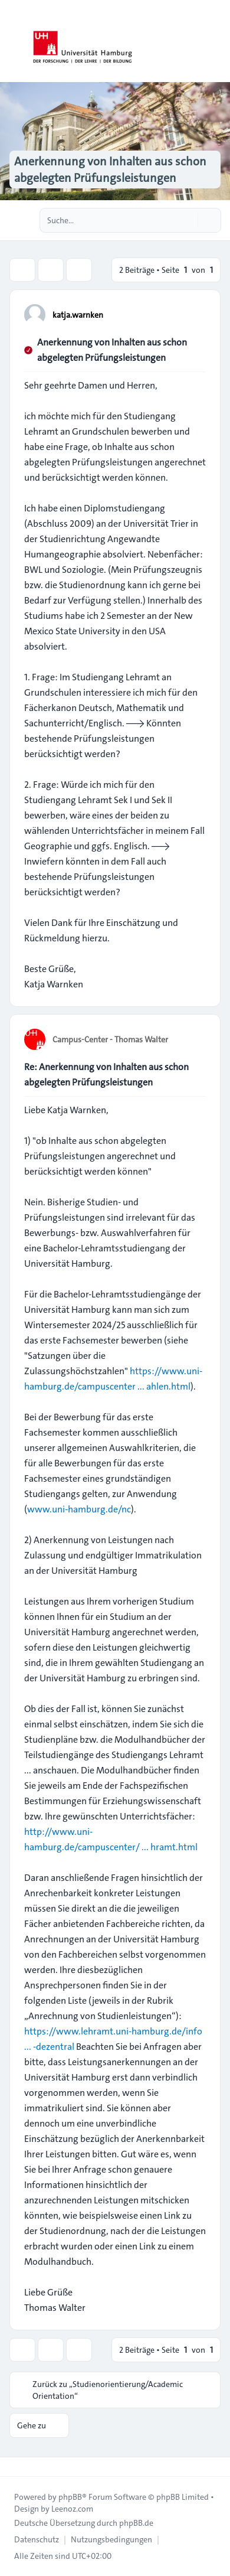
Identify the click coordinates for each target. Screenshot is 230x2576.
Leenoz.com (72, 2509)
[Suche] (188, 220)
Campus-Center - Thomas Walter (110, 1039)
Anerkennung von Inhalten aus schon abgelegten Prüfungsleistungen (112, 349)
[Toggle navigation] (216, 41)
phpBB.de (136, 2523)
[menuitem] (36, 2539)
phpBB (70, 2497)
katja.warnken (77, 315)
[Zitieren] (196, 314)
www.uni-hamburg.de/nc (79, 1509)
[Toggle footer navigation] (14, 2466)
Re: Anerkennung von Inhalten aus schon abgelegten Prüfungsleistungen (106, 1074)
